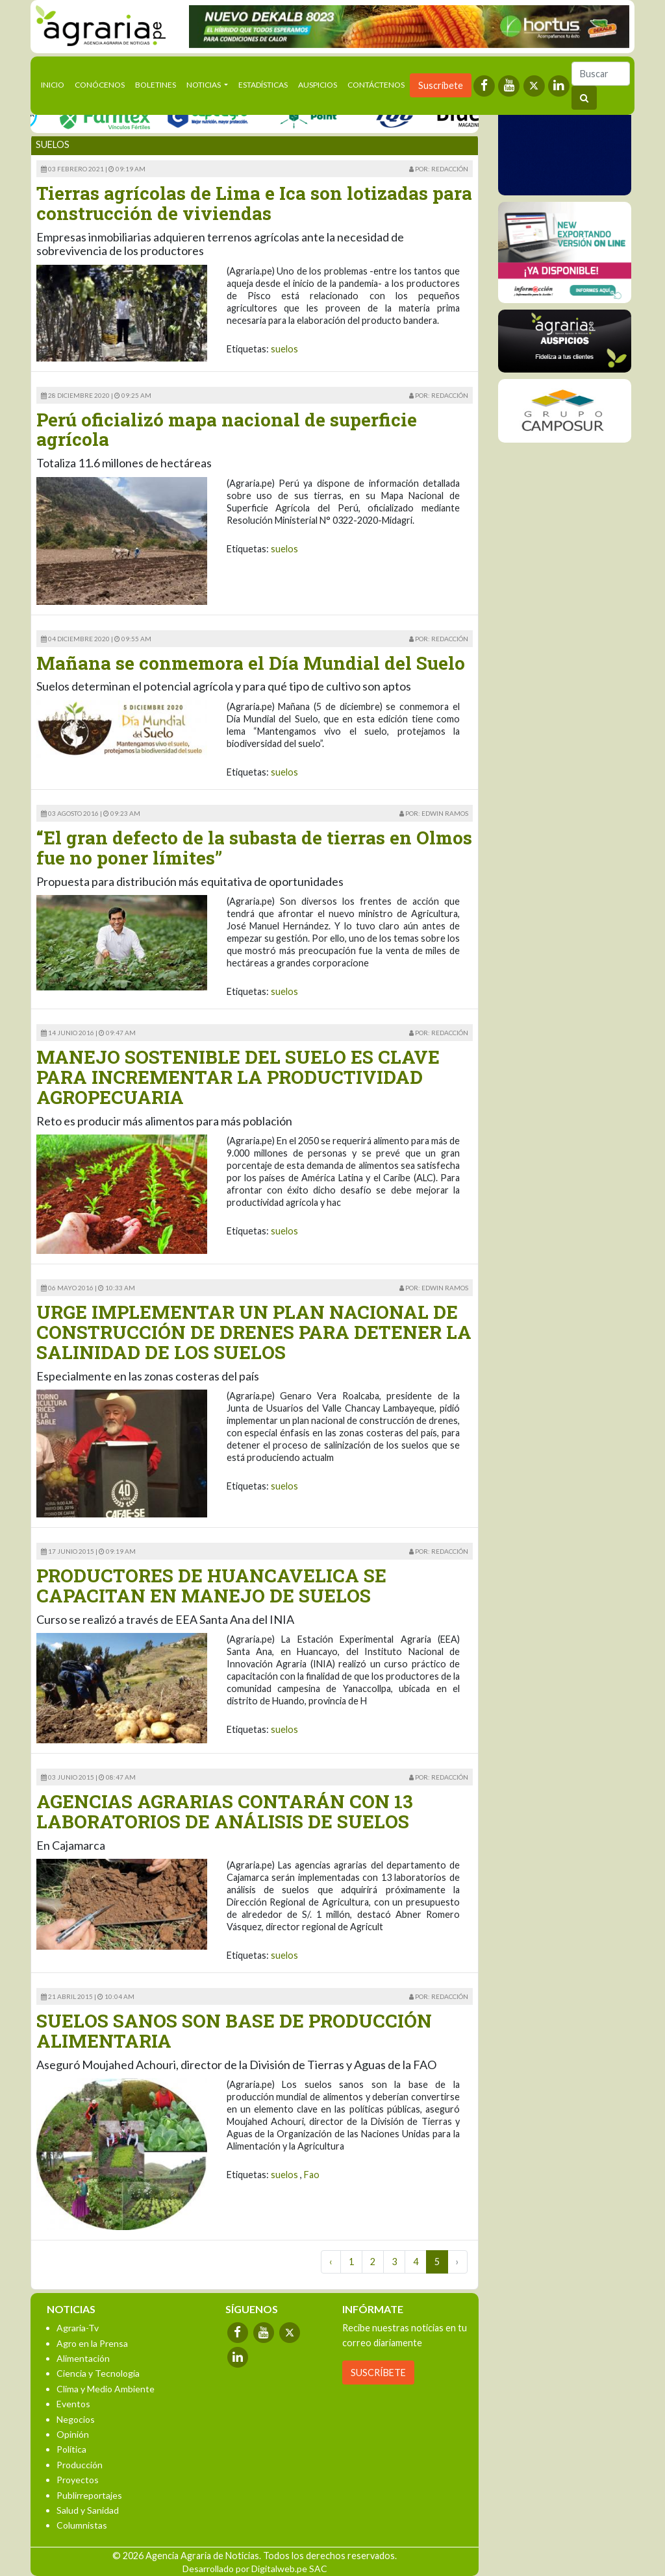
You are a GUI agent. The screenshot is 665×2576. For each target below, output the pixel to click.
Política (71, 2449)
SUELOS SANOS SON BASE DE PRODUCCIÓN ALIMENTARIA (234, 2031)
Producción (79, 2464)
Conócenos (100, 85)
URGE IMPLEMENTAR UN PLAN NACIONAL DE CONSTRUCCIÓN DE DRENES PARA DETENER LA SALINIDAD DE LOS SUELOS (253, 1332)
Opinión (72, 2434)
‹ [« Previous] (330, 2261)
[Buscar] (600, 74)
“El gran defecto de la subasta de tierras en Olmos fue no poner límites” (254, 848)
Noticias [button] (204, 85)
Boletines (155, 85)
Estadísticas (263, 85)
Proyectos (77, 2479)
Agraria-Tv (77, 2327)
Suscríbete (440, 85)
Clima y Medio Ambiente (105, 2388)
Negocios (75, 2419)
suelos (284, 348)
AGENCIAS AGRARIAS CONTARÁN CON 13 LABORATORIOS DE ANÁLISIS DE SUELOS (224, 1811)
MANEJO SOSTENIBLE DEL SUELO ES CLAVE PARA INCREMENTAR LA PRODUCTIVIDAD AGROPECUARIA (238, 1077)
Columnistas (81, 2525)
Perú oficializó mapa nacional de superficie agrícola (226, 430)
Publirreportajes (89, 2495)
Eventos (73, 2403)
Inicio (55, 84)
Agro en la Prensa (92, 2343)
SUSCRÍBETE (378, 2372)
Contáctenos (376, 85)
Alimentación (83, 2358)
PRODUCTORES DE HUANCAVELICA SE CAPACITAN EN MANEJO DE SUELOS (211, 1586)
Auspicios (317, 85)
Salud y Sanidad (87, 2510)
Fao (312, 2174)
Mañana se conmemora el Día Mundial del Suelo (250, 663)
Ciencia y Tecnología (98, 2373)
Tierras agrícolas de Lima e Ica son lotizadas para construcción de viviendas (254, 203)
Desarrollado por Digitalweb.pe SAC (254, 2568)
